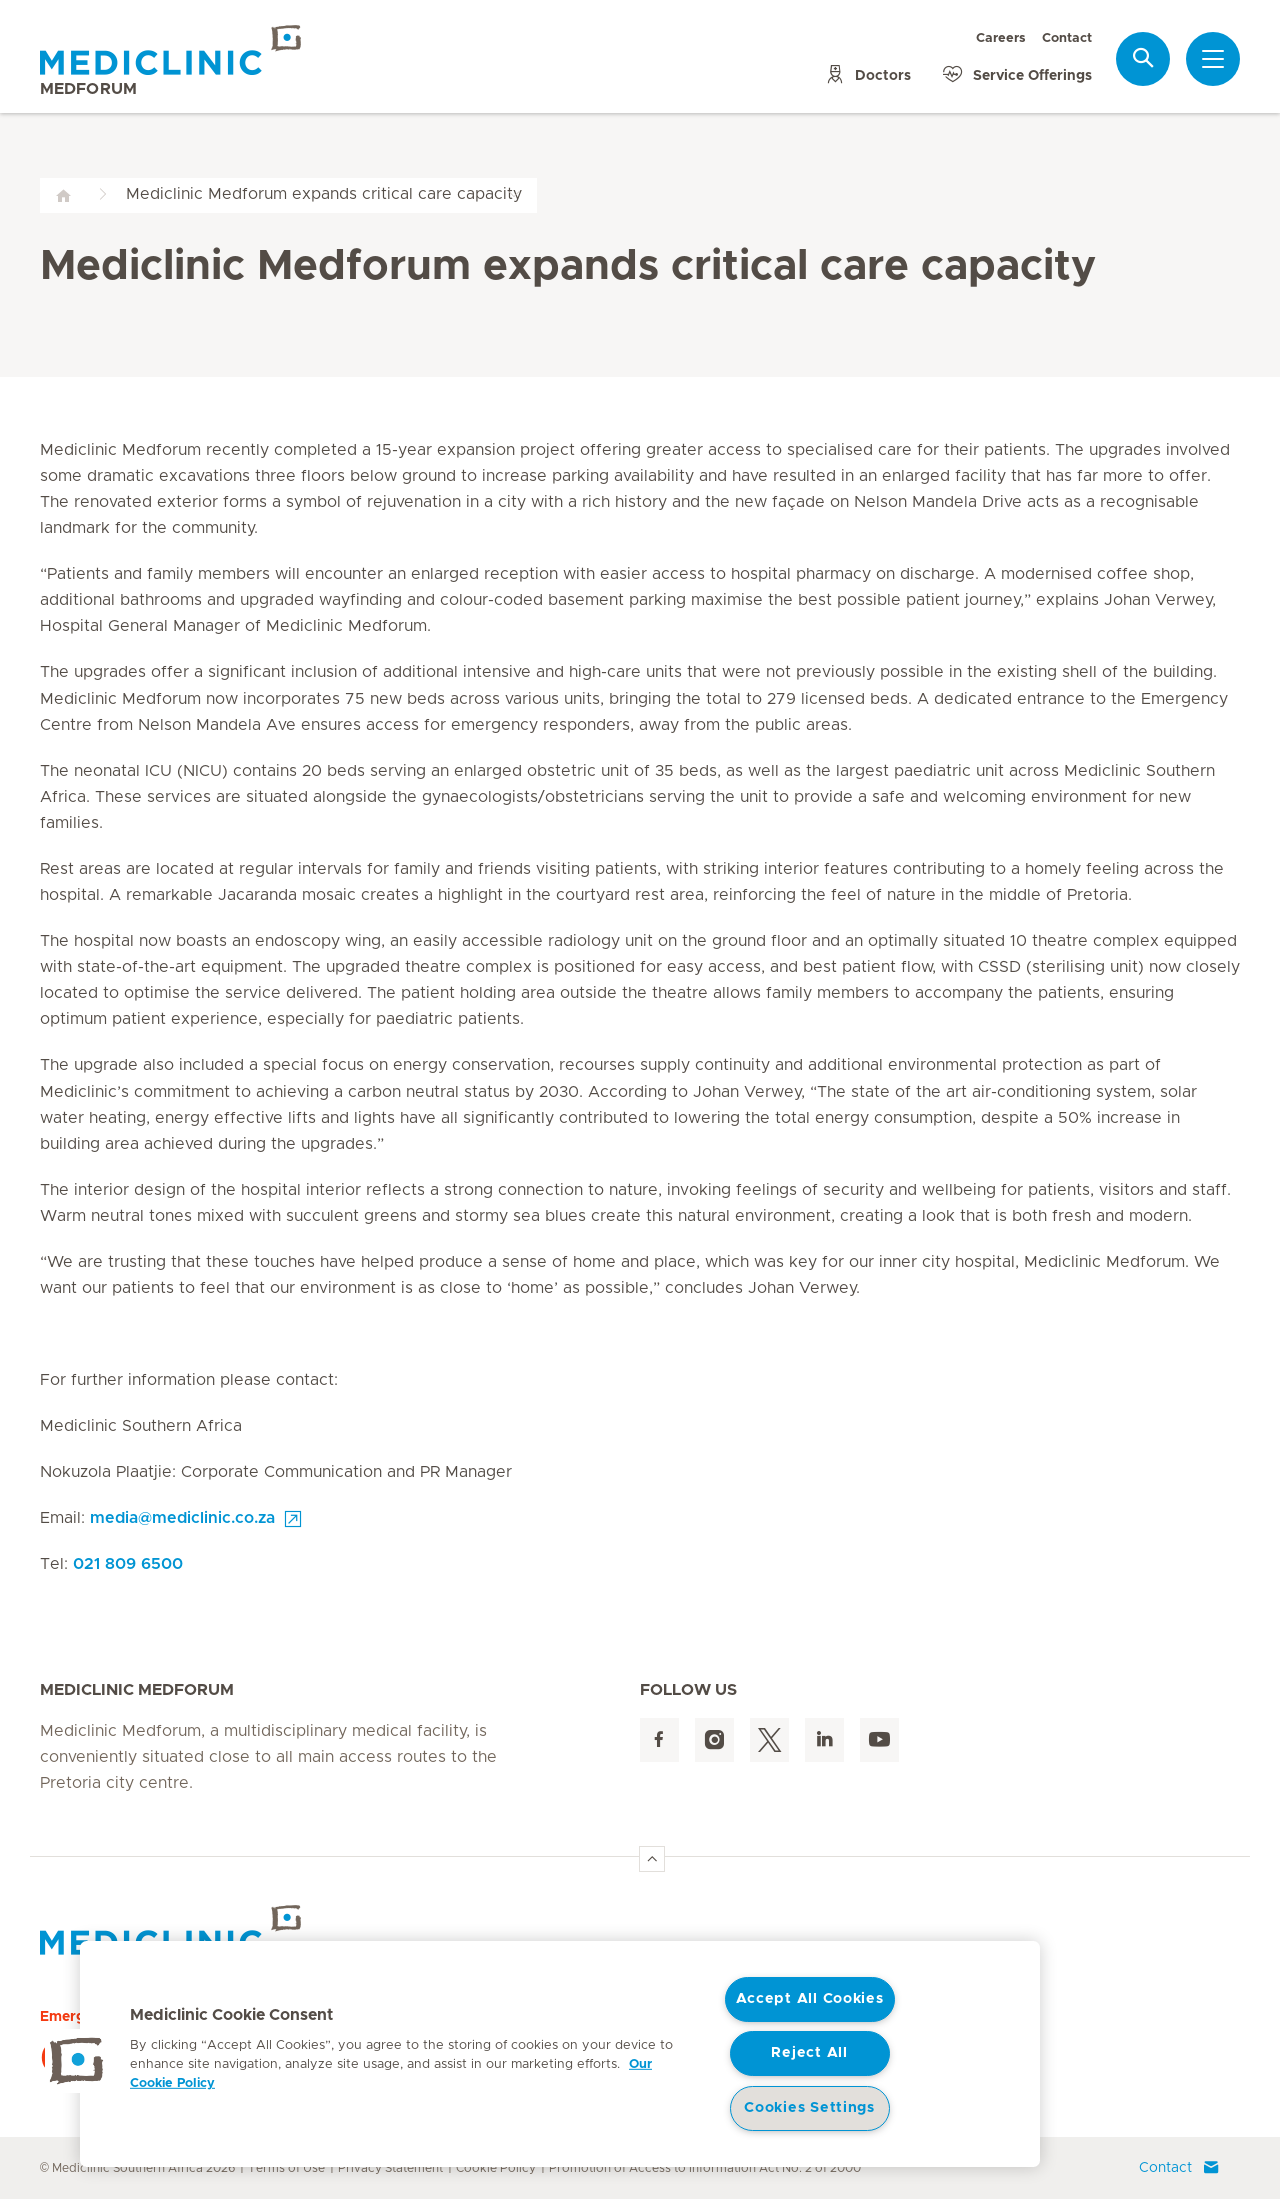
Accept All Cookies (810, 1999)
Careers (1001, 38)
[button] (77, 2061)
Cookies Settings (809, 2108)
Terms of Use (286, 2168)
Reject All (809, 2053)
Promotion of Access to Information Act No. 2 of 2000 (705, 2168)
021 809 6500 (128, 1564)
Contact (1067, 38)
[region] (560, 2054)
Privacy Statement (390, 2168)
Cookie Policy (496, 2168)
